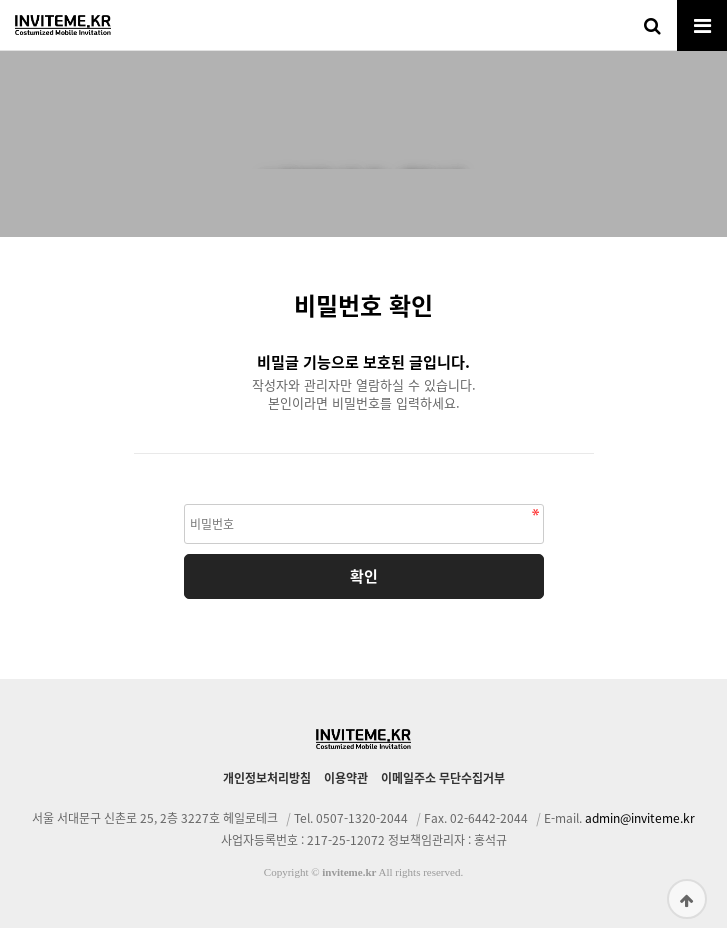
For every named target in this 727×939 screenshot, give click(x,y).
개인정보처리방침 (267, 789)
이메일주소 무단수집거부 (443, 789)
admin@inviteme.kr (640, 829)
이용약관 (346, 789)
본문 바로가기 (0, 0)
